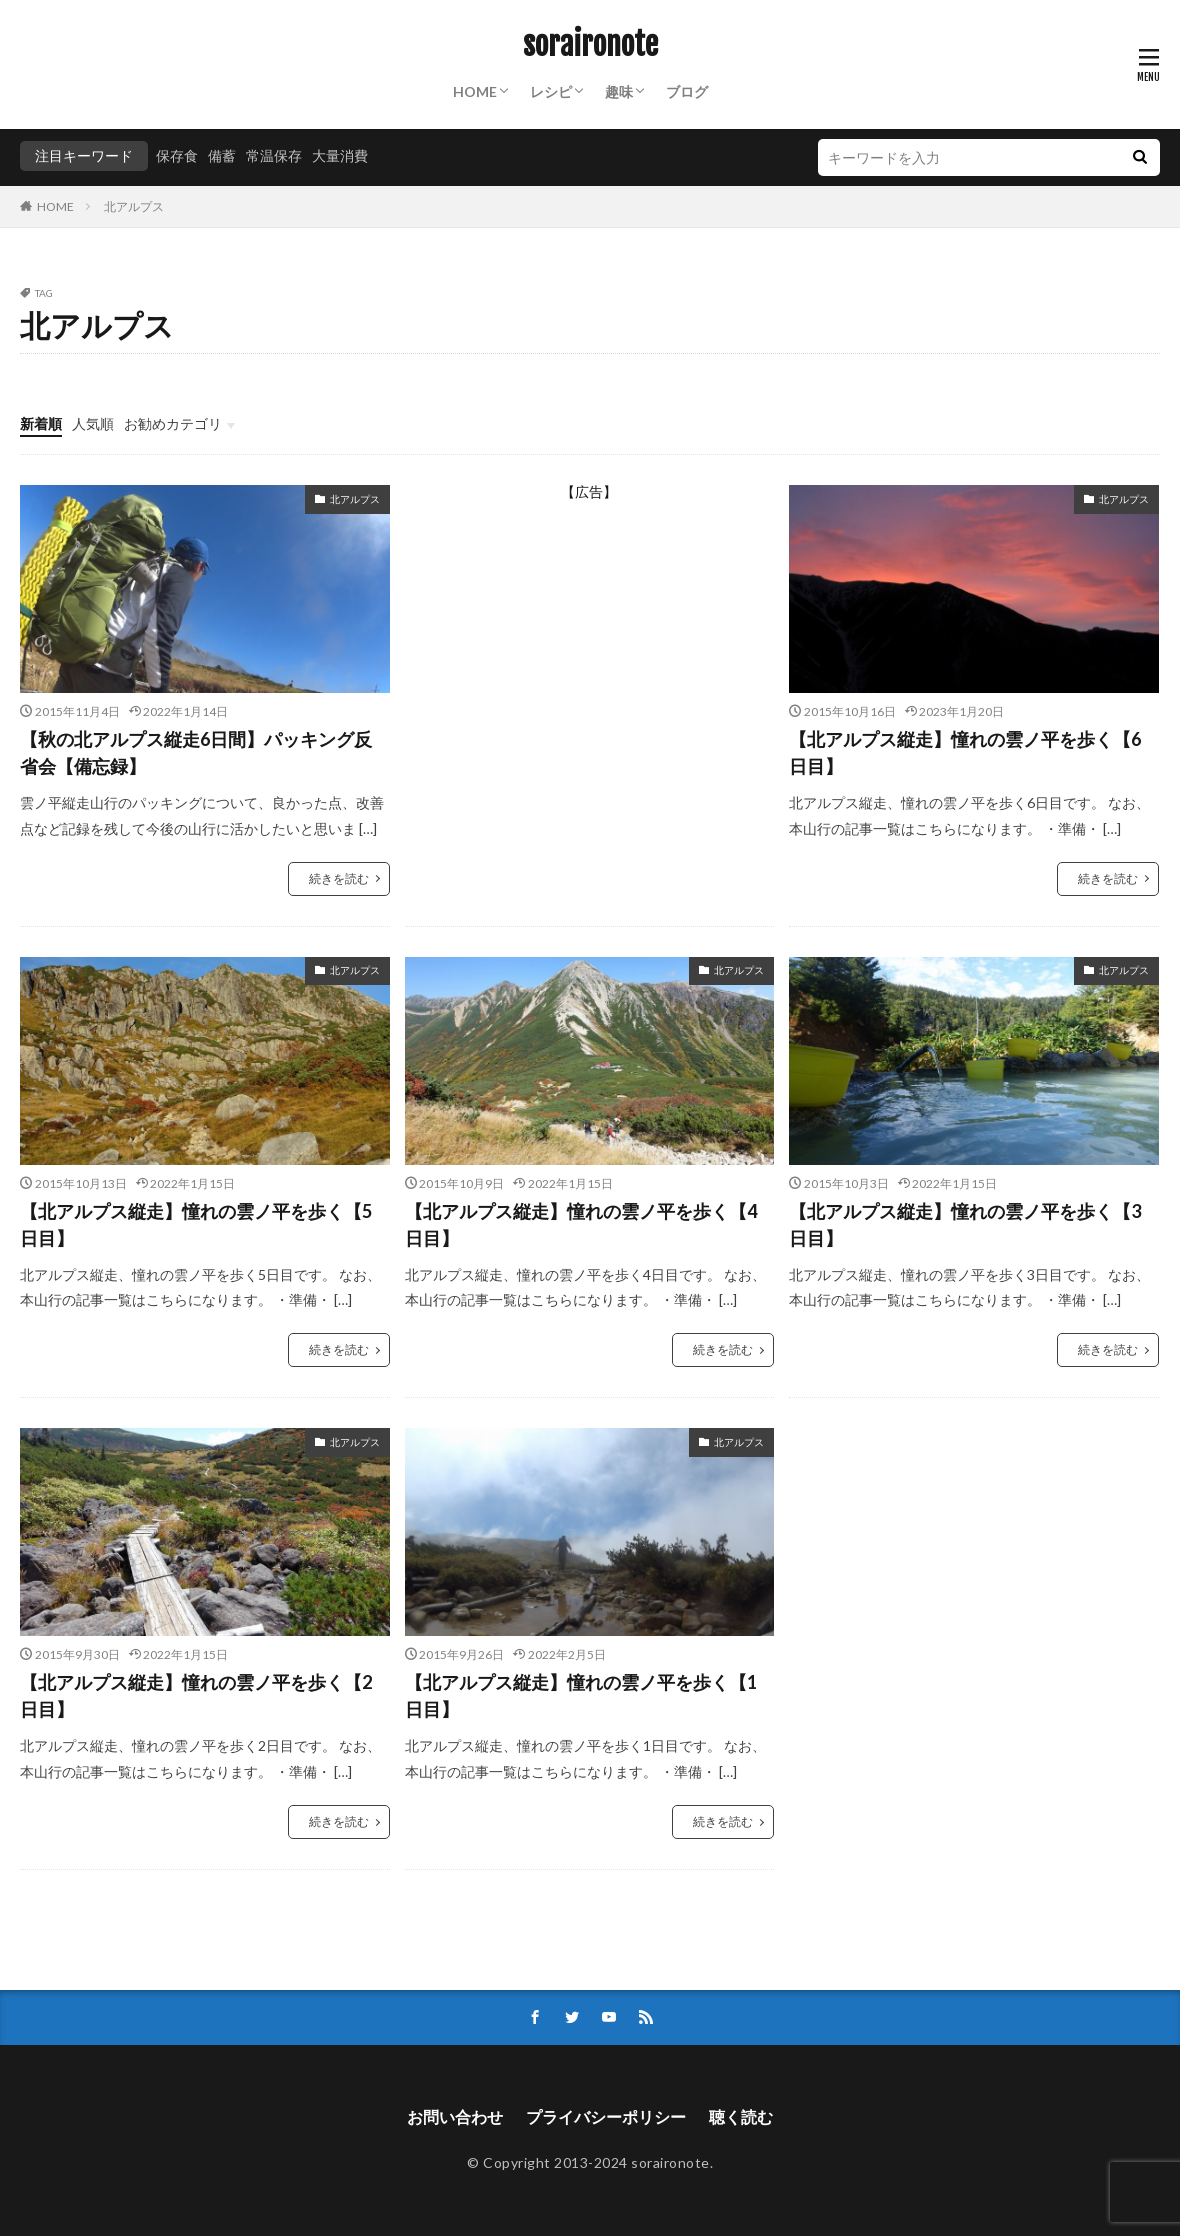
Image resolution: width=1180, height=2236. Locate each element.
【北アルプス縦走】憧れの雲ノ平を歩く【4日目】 (581, 1224)
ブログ (687, 91)
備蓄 (222, 155)
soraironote (590, 45)
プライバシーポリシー (606, 2116)
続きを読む (339, 878)
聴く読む (741, 2116)
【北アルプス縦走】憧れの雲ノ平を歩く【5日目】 (196, 1224)
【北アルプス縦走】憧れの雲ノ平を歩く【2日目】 (196, 1695)
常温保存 (274, 155)
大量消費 (340, 155)
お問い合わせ (455, 2116)
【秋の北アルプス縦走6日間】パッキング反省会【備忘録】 (196, 752)
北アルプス (134, 206)
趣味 (619, 91)
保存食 (177, 155)
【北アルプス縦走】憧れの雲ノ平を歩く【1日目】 (581, 1695)
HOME (475, 91)
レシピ (551, 91)
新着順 (41, 423)
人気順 (93, 423)
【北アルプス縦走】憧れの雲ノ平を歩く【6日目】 (965, 752)
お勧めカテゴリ (173, 423)
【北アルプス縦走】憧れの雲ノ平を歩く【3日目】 (965, 1224)
